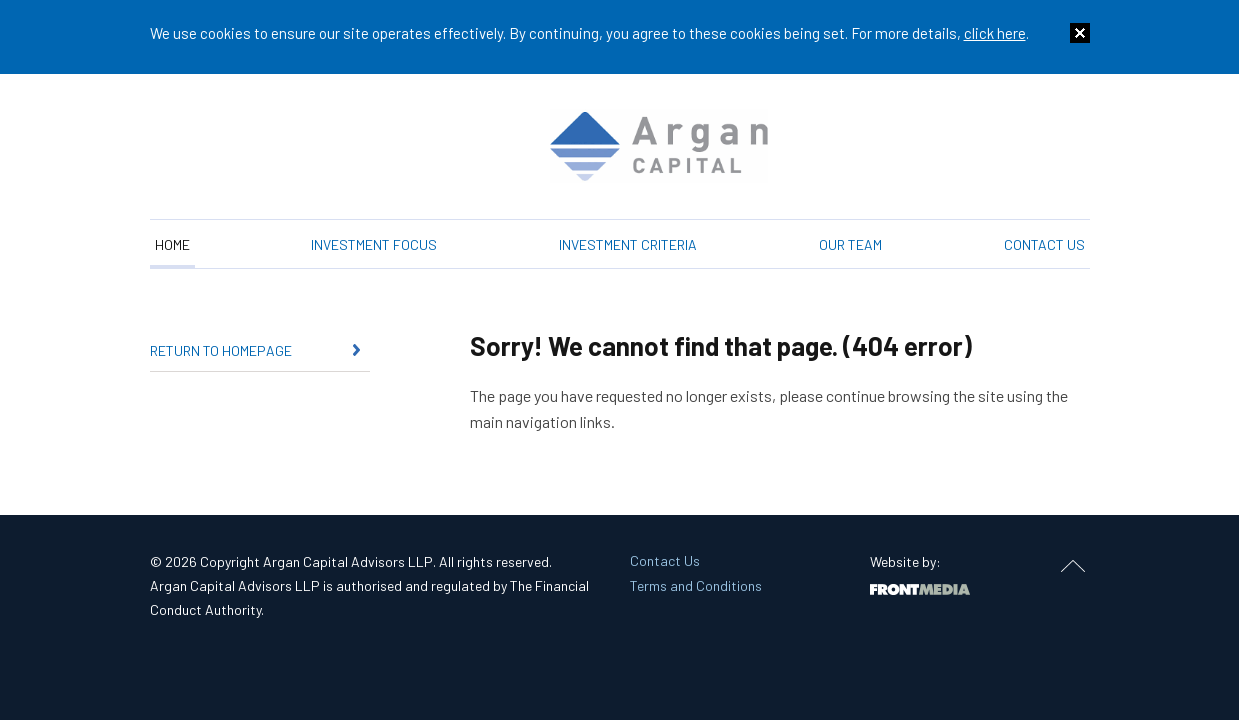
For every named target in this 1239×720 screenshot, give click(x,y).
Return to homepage (221, 350)
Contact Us (1044, 244)
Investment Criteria (628, 244)
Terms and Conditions (696, 585)
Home (172, 244)
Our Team (850, 244)
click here (995, 33)
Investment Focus (374, 244)
